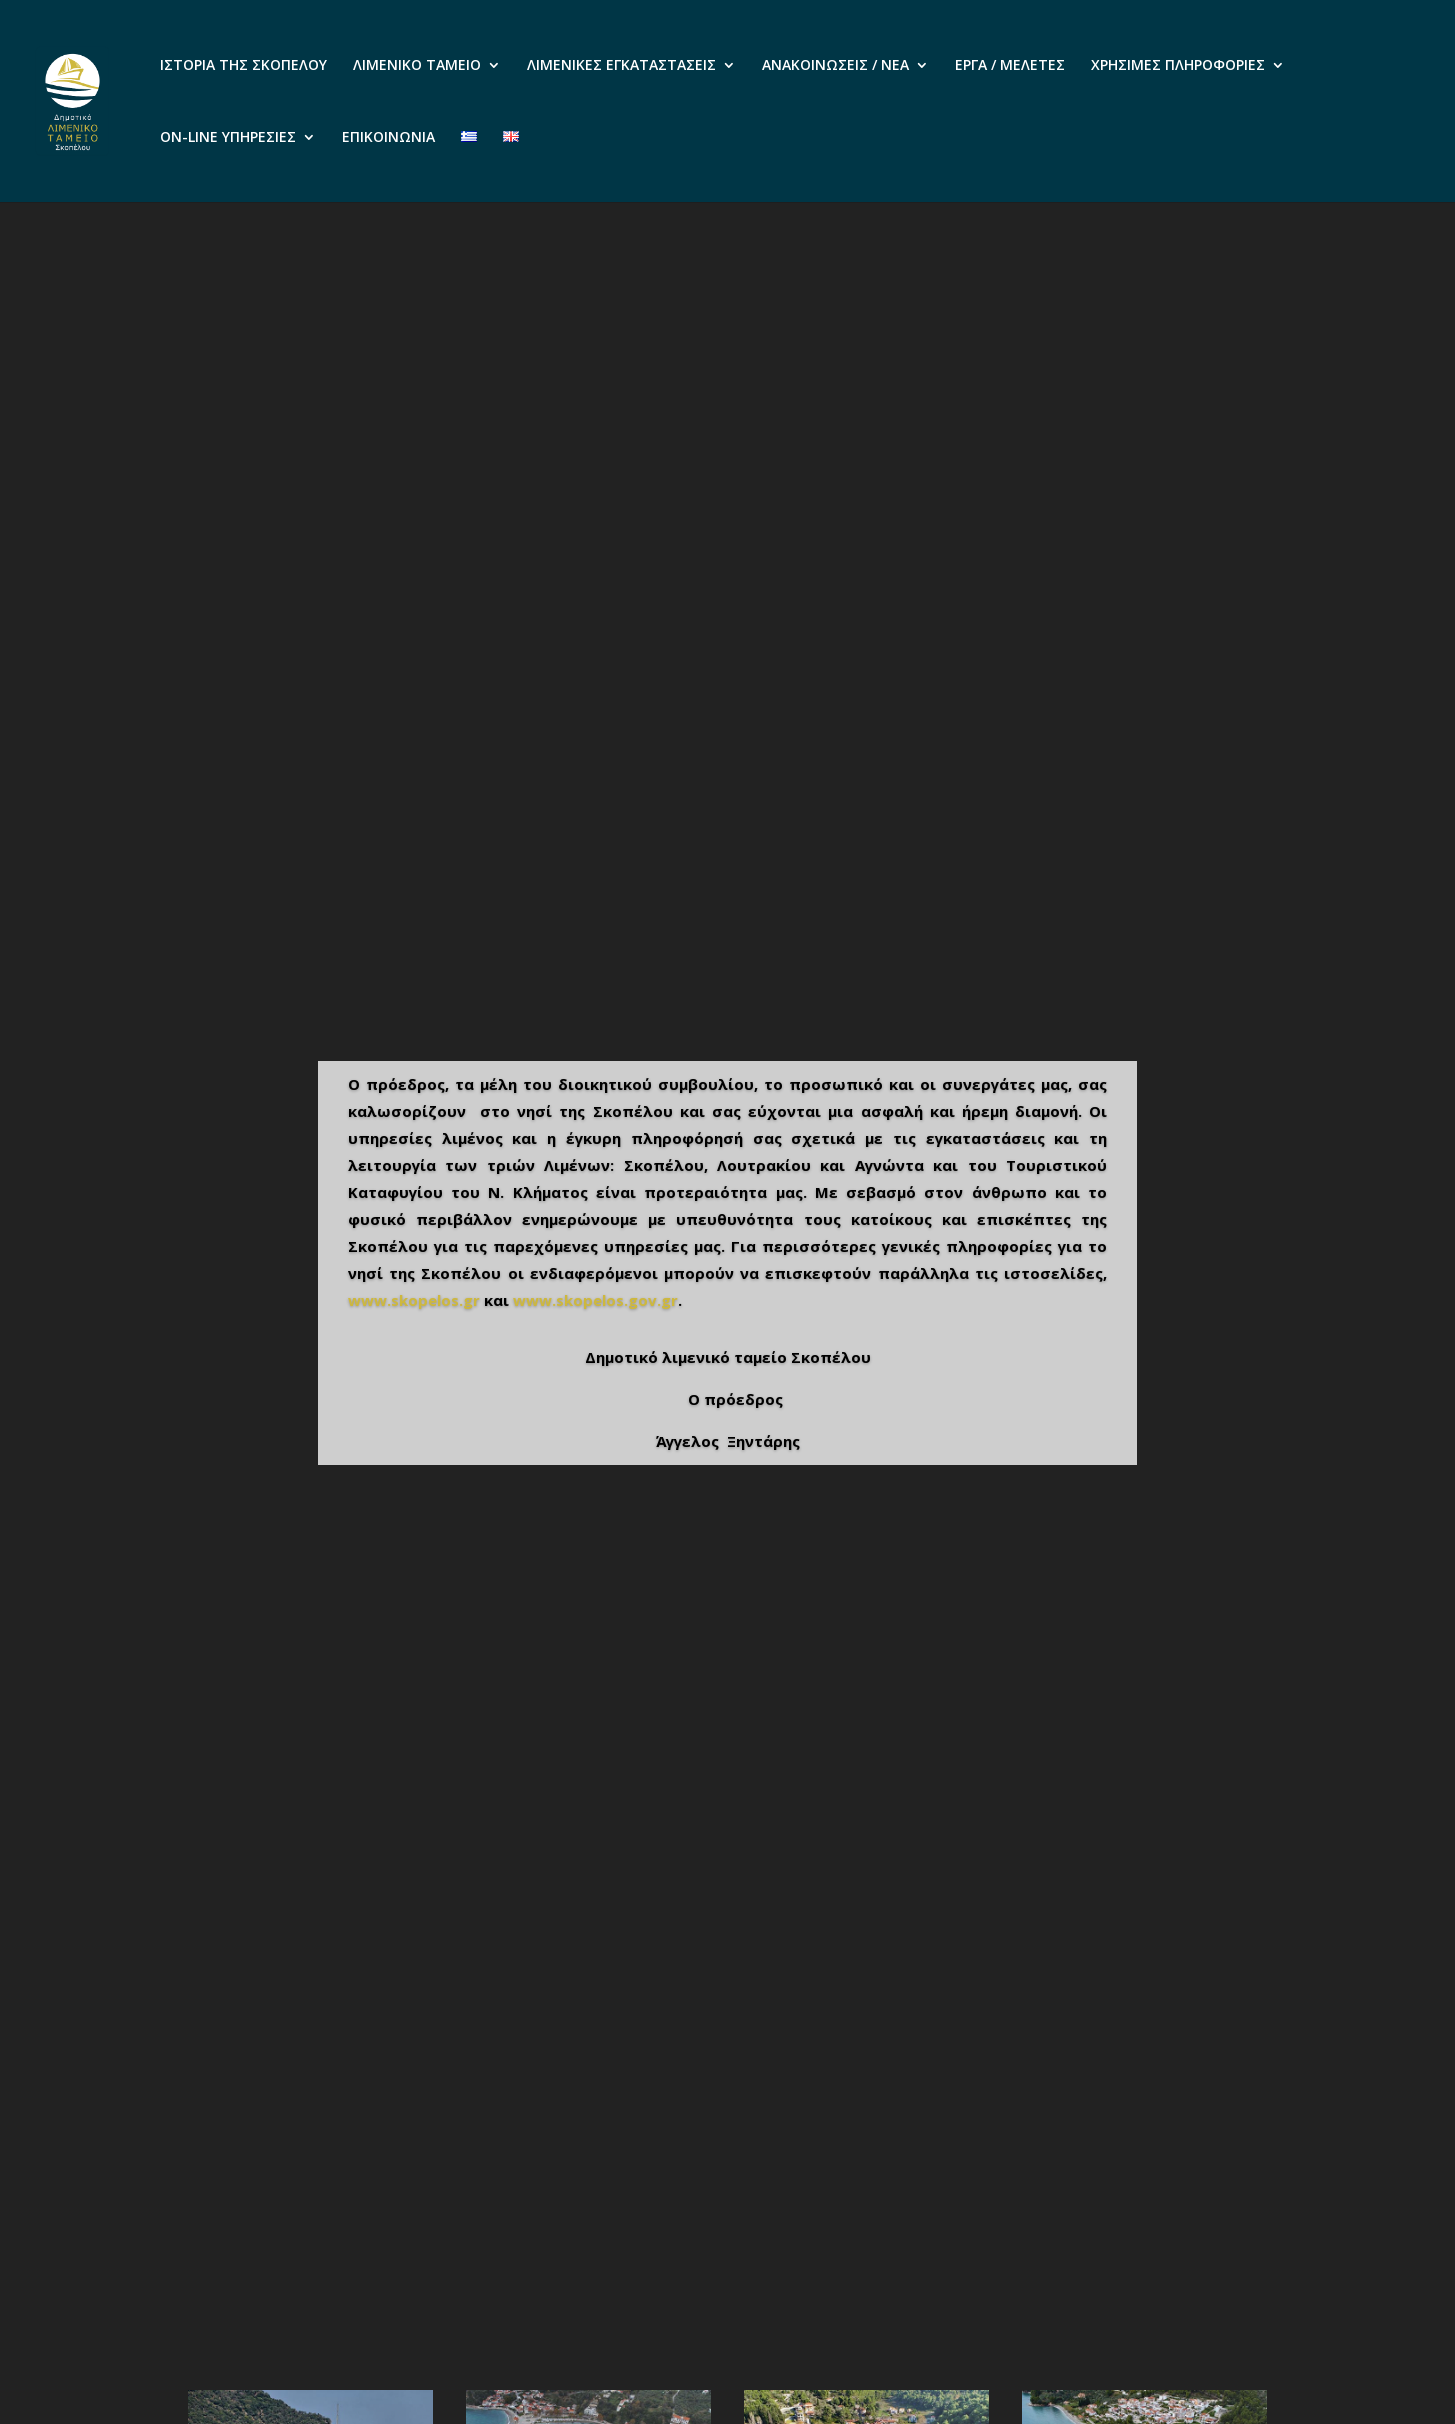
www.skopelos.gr (414, 1300)
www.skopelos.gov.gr (595, 1300)
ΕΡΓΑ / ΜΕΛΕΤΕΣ (1010, 66)
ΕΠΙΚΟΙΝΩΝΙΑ (388, 138)
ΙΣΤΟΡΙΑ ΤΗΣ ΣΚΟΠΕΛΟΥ (243, 66)
